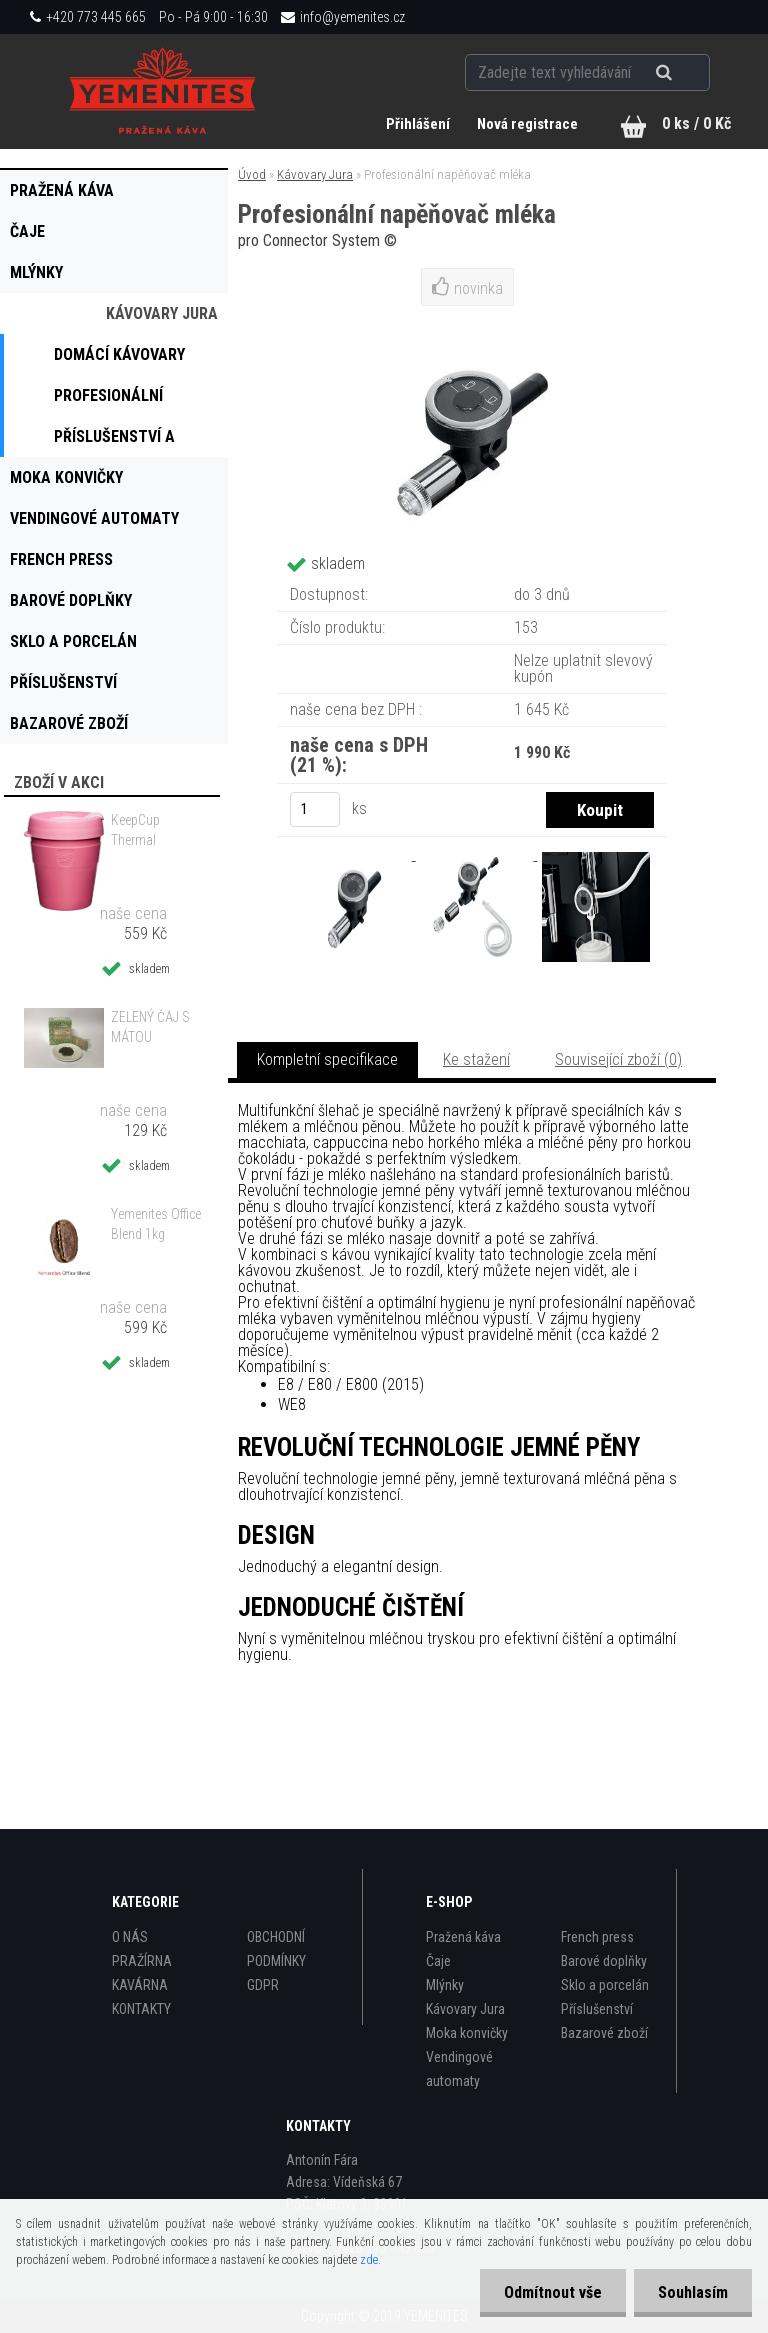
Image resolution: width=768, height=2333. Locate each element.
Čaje (438, 1961)
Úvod (252, 174)
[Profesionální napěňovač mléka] (355, 854)
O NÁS (130, 1937)
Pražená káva (463, 1937)
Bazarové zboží (604, 2033)
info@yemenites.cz (352, 17)
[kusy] (315, 809)
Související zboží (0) (618, 1059)
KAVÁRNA (140, 1985)
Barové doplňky (604, 1961)
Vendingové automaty (459, 2069)
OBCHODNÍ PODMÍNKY (276, 1949)
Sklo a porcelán (605, 1985)
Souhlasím (692, 2292)
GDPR (263, 1985)
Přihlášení (418, 124)
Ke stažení (476, 1059)
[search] (688, 72)
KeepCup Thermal (135, 830)
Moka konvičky (467, 2033)
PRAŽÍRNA (142, 1961)
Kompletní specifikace (327, 1059)
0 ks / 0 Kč (696, 123)
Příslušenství (597, 2009)
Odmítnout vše (550, 2292)
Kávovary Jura (315, 174)
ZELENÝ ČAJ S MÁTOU (150, 1027)
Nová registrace (527, 124)
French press (597, 1937)
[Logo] (163, 91)
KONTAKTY (141, 2009)
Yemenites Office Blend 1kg (156, 1224)
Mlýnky (445, 1985)
